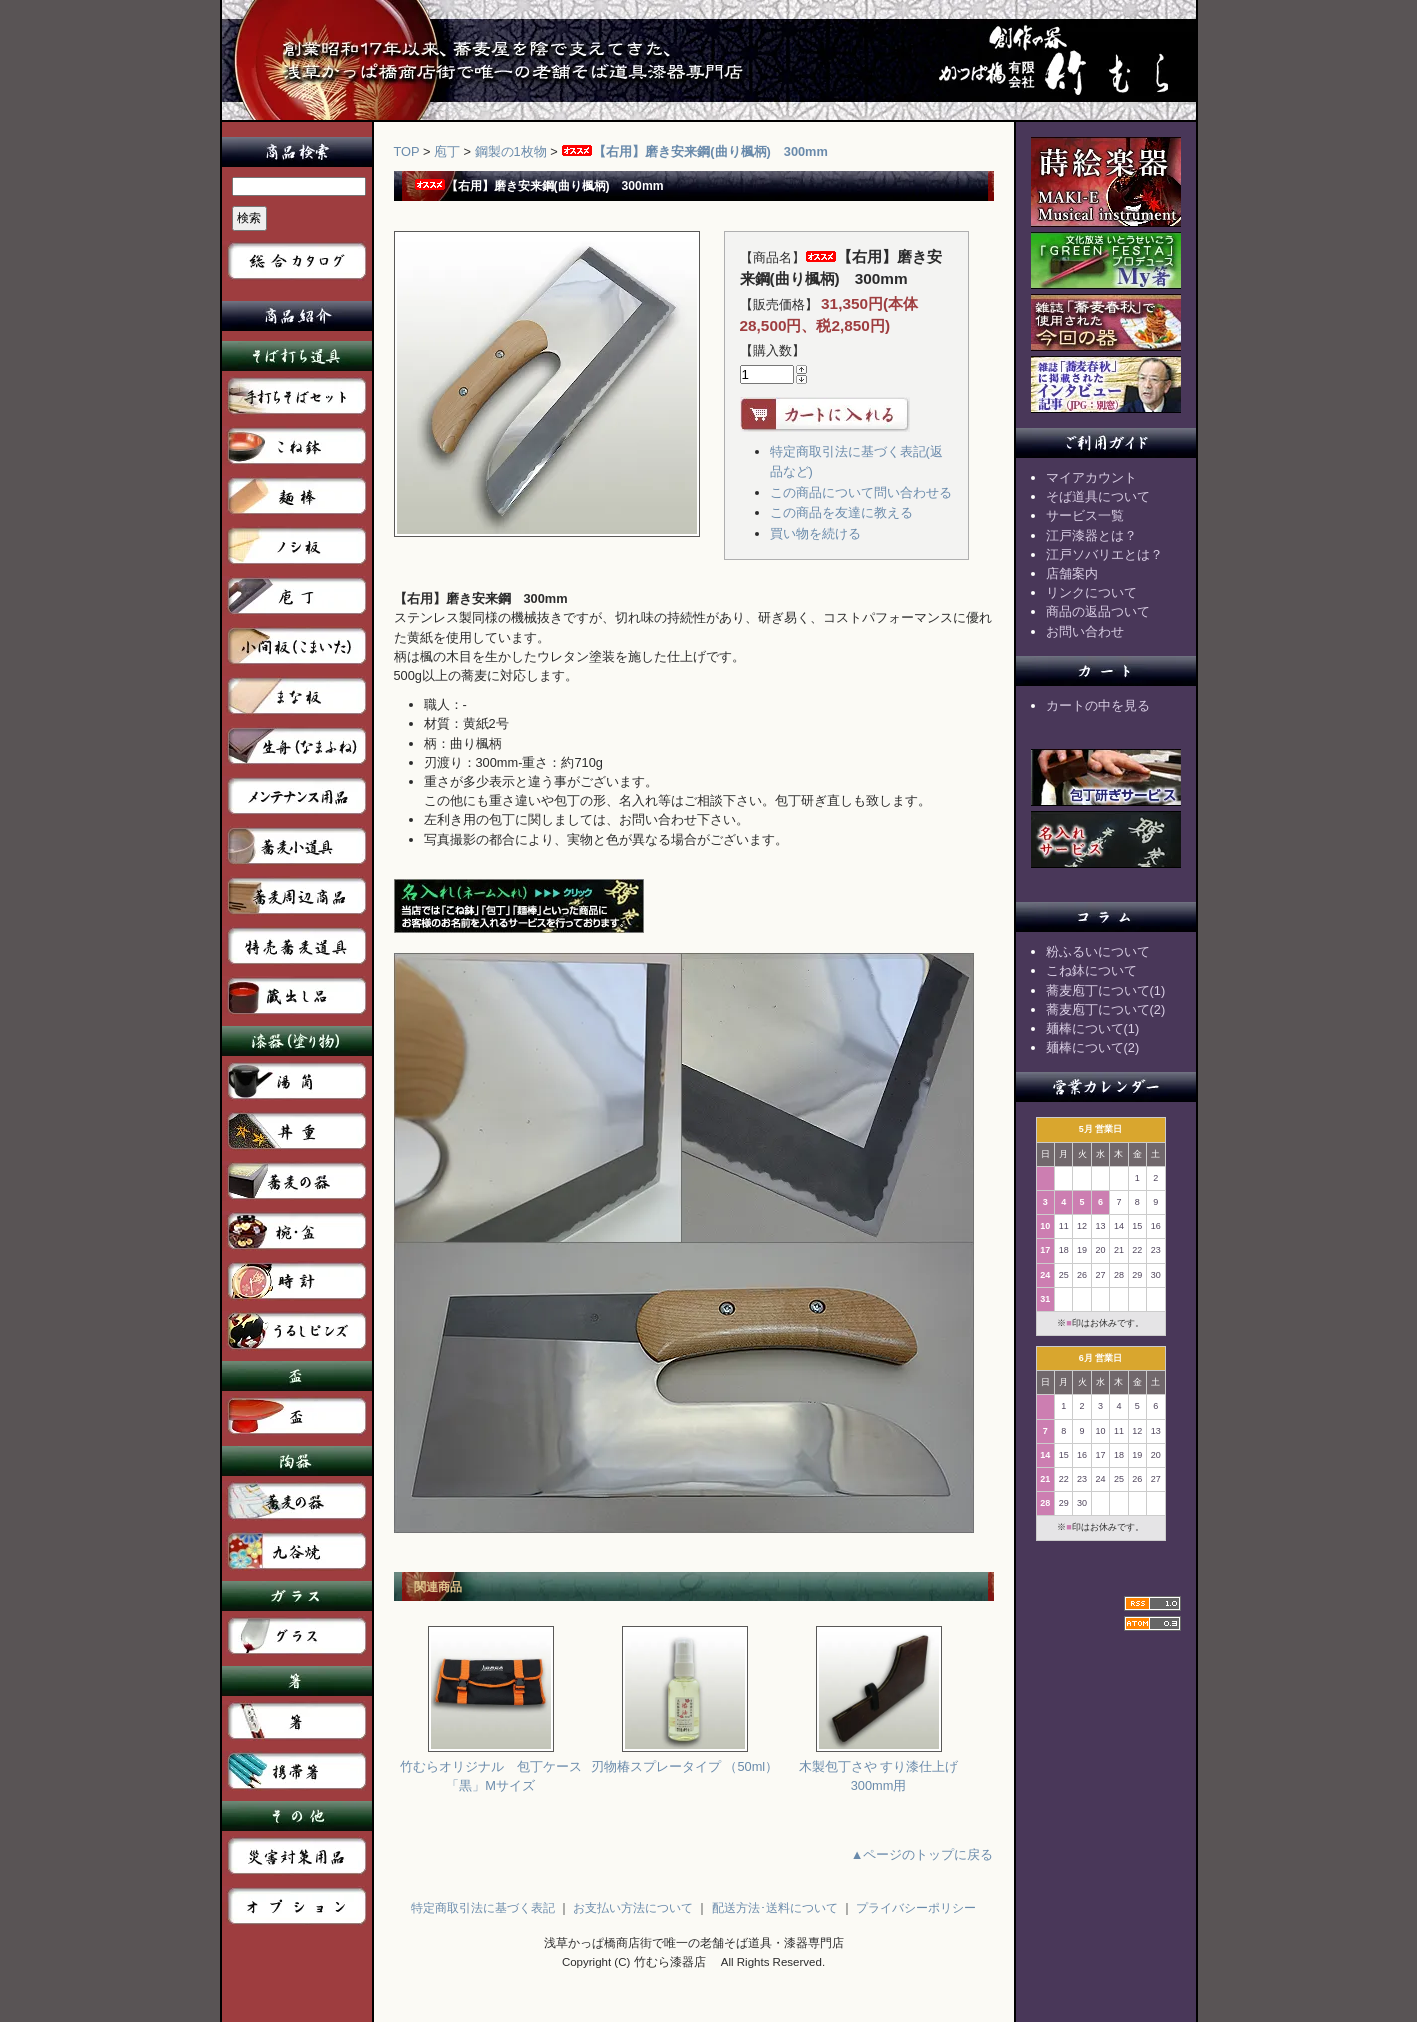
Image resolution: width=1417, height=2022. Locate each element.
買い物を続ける (815, 533)
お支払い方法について (633, 1908)
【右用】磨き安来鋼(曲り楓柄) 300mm (694, 151)
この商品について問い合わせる (861, 492)
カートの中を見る (1098, 705)
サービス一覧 (1085, 515)
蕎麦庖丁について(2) (1106, 1009)
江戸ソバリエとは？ (1104, 554)
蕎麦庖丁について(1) (1106, 990)
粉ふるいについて (1098, 951)
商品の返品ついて (1098, 611)
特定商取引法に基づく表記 (483, 1908)
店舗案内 (1072, 573)
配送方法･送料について (775, 1908)
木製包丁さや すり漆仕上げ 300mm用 (879, 1769)
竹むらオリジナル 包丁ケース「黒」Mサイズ (491, 1769)
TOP (407, 151)
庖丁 (447, 151)
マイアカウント (1091, 477)
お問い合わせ (1085, 631)
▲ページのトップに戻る (922, 1854)
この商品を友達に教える (841, 512)
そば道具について (1098, 496)
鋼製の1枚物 (511, 151)
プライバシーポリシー (916, 1908)
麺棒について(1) (1093, 1028)
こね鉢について (1091, 970)
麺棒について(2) (1093, 1047)
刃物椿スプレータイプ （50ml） (684, 1759)
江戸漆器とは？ (1091, 535)
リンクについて (1091, 592)
